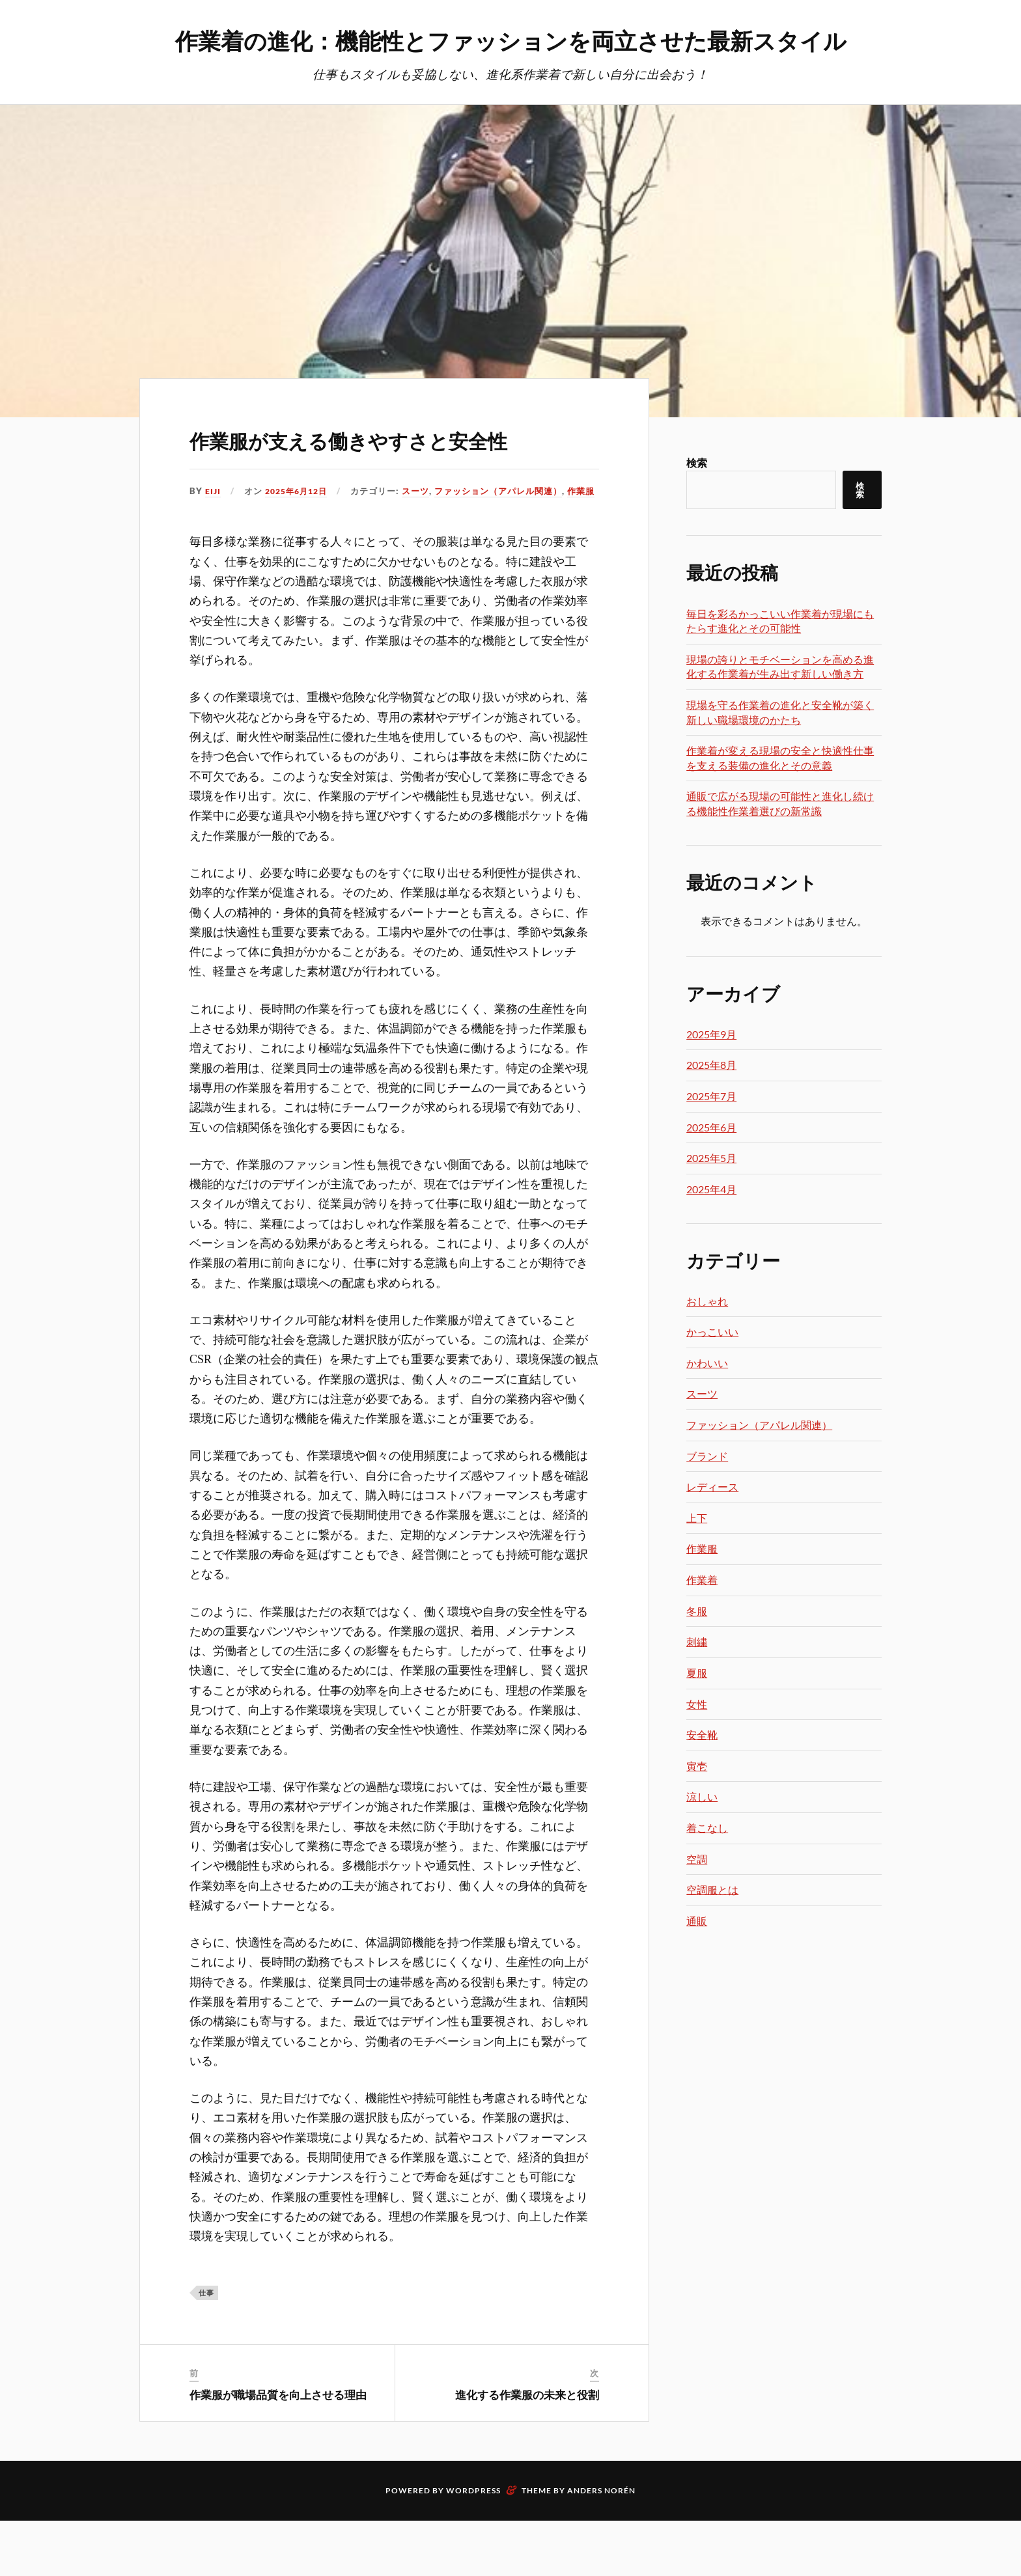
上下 (696, 1518)
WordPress (473, 2546)
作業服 (441, 546)
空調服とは (712, 1890)
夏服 (696, 1673)
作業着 (702, 1580)
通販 (696, 1921)
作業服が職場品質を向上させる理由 (278, 2450)
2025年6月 (711, 1128)
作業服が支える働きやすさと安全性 (392, 455)
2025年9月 (711, 1035)
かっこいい (712, 1332)
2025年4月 (711, 1190)
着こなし (707, 1828)
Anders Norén (601, 2546)
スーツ (275, 546)
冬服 (696, 1611)
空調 (696, 1859)
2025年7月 (711, 1096)
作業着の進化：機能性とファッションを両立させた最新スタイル (510, 39)
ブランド (707, 1456)
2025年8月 (711, 1065)
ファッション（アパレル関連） (358, 546)
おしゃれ (707, 1301)
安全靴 (702, 1735)
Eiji (213, 528)
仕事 (206, 2348)
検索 (696, 463)
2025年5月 (711, 1158)
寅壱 (696, 1766)
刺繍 (696, 1642)
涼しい (702, 1797)
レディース (712, 1487)
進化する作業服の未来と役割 (527, 2450)
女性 (696, 1704)
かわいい (707, 1363)
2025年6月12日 (300, 528)
